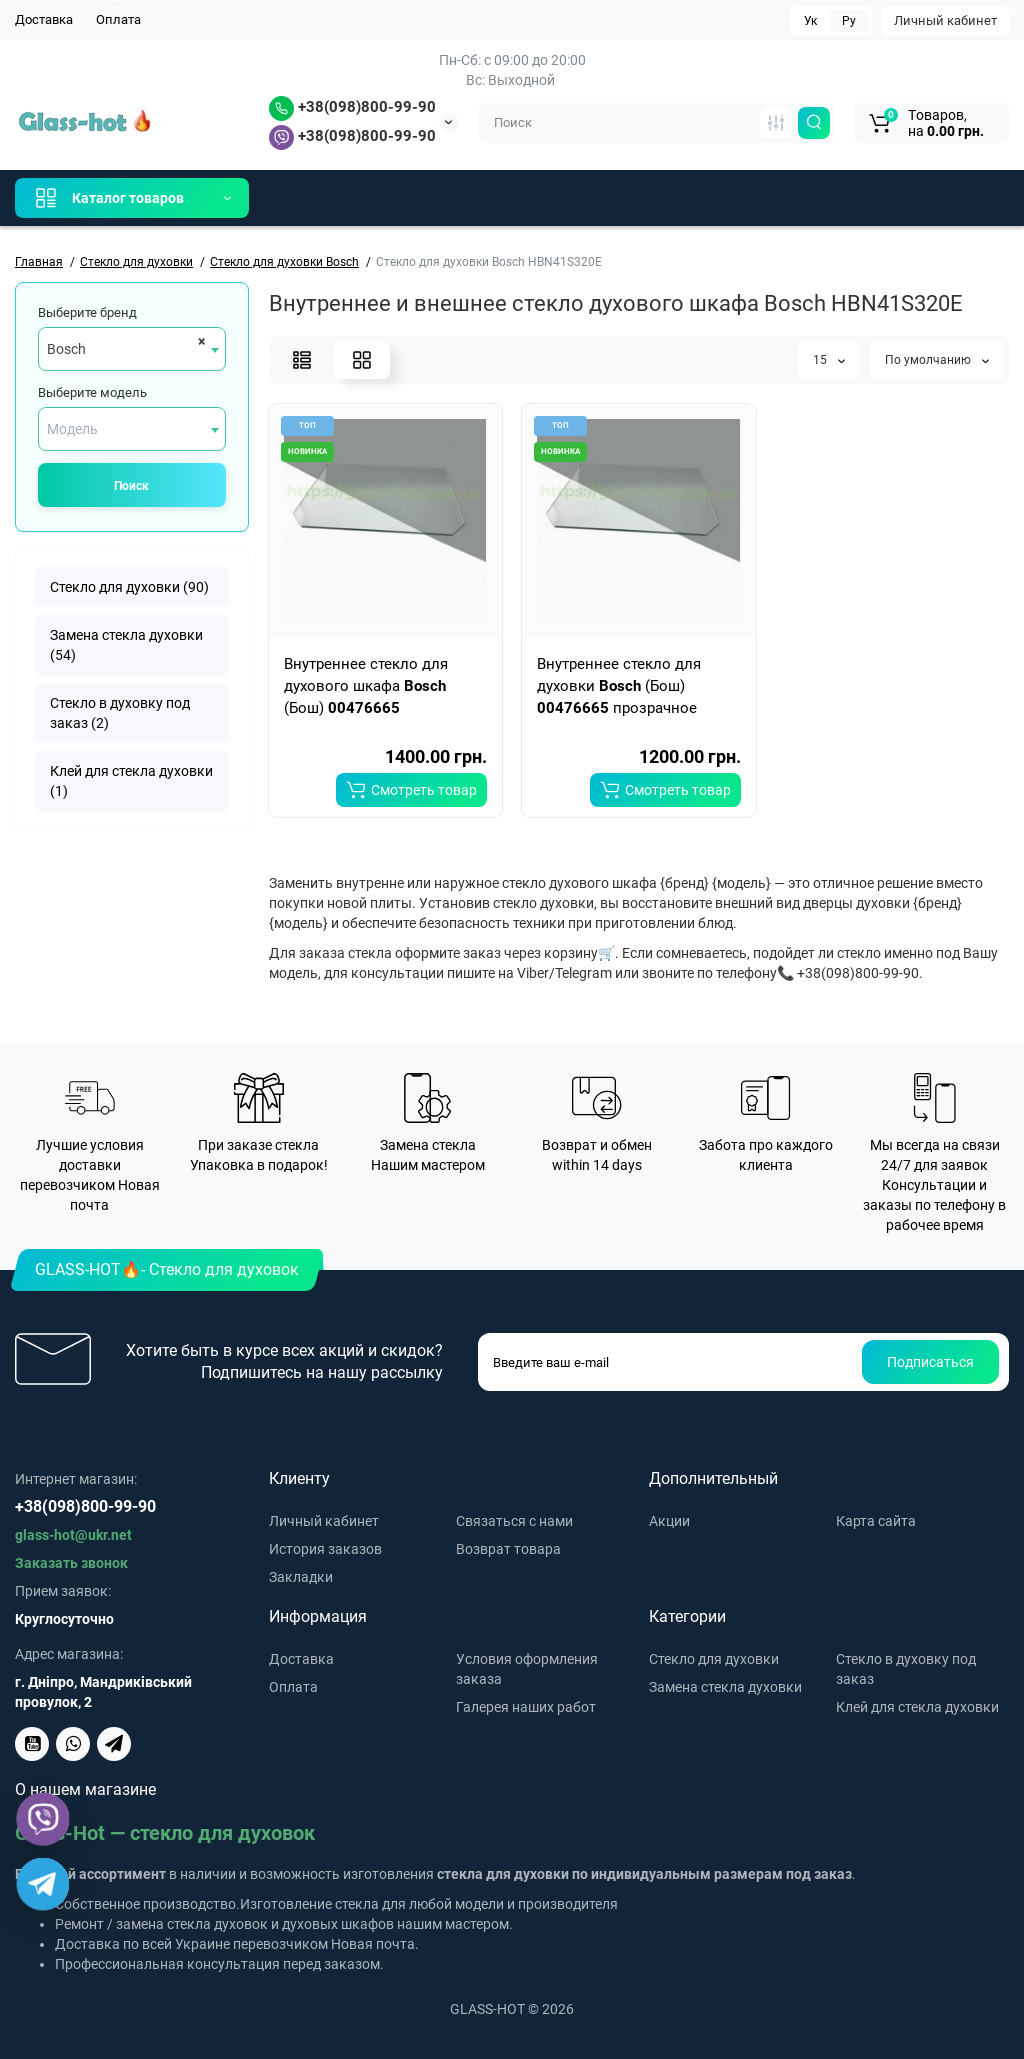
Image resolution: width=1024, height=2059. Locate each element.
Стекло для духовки (714, 1659)
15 (829, 360)
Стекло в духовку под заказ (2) (120, 713)
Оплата (118, 19)
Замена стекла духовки (725, 1687)
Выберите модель (92, 392)
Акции (669, 1521)
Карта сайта (876, 1521)
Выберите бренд (87, 312)
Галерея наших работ (526, 1707)
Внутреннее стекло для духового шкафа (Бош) (366, 686)
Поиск (131, 486)
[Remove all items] (198, 341)
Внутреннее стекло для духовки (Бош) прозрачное (619, 686)
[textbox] (132, 429)
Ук (810, 21)
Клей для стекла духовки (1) (131, 781)
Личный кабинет (945, 20)
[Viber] (43, 1819)
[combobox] (132, 349)
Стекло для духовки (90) (129, 587)
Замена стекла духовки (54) (126, 645)
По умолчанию (937, 360)
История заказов (325, 1549)
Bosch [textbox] (66, 349)
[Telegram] (43, 1884)
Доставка (44, 19)
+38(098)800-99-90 (352, 107)
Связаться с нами (514, 1521)
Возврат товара (508, 1549)
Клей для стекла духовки (917, 1707)
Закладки (301, 1577)
